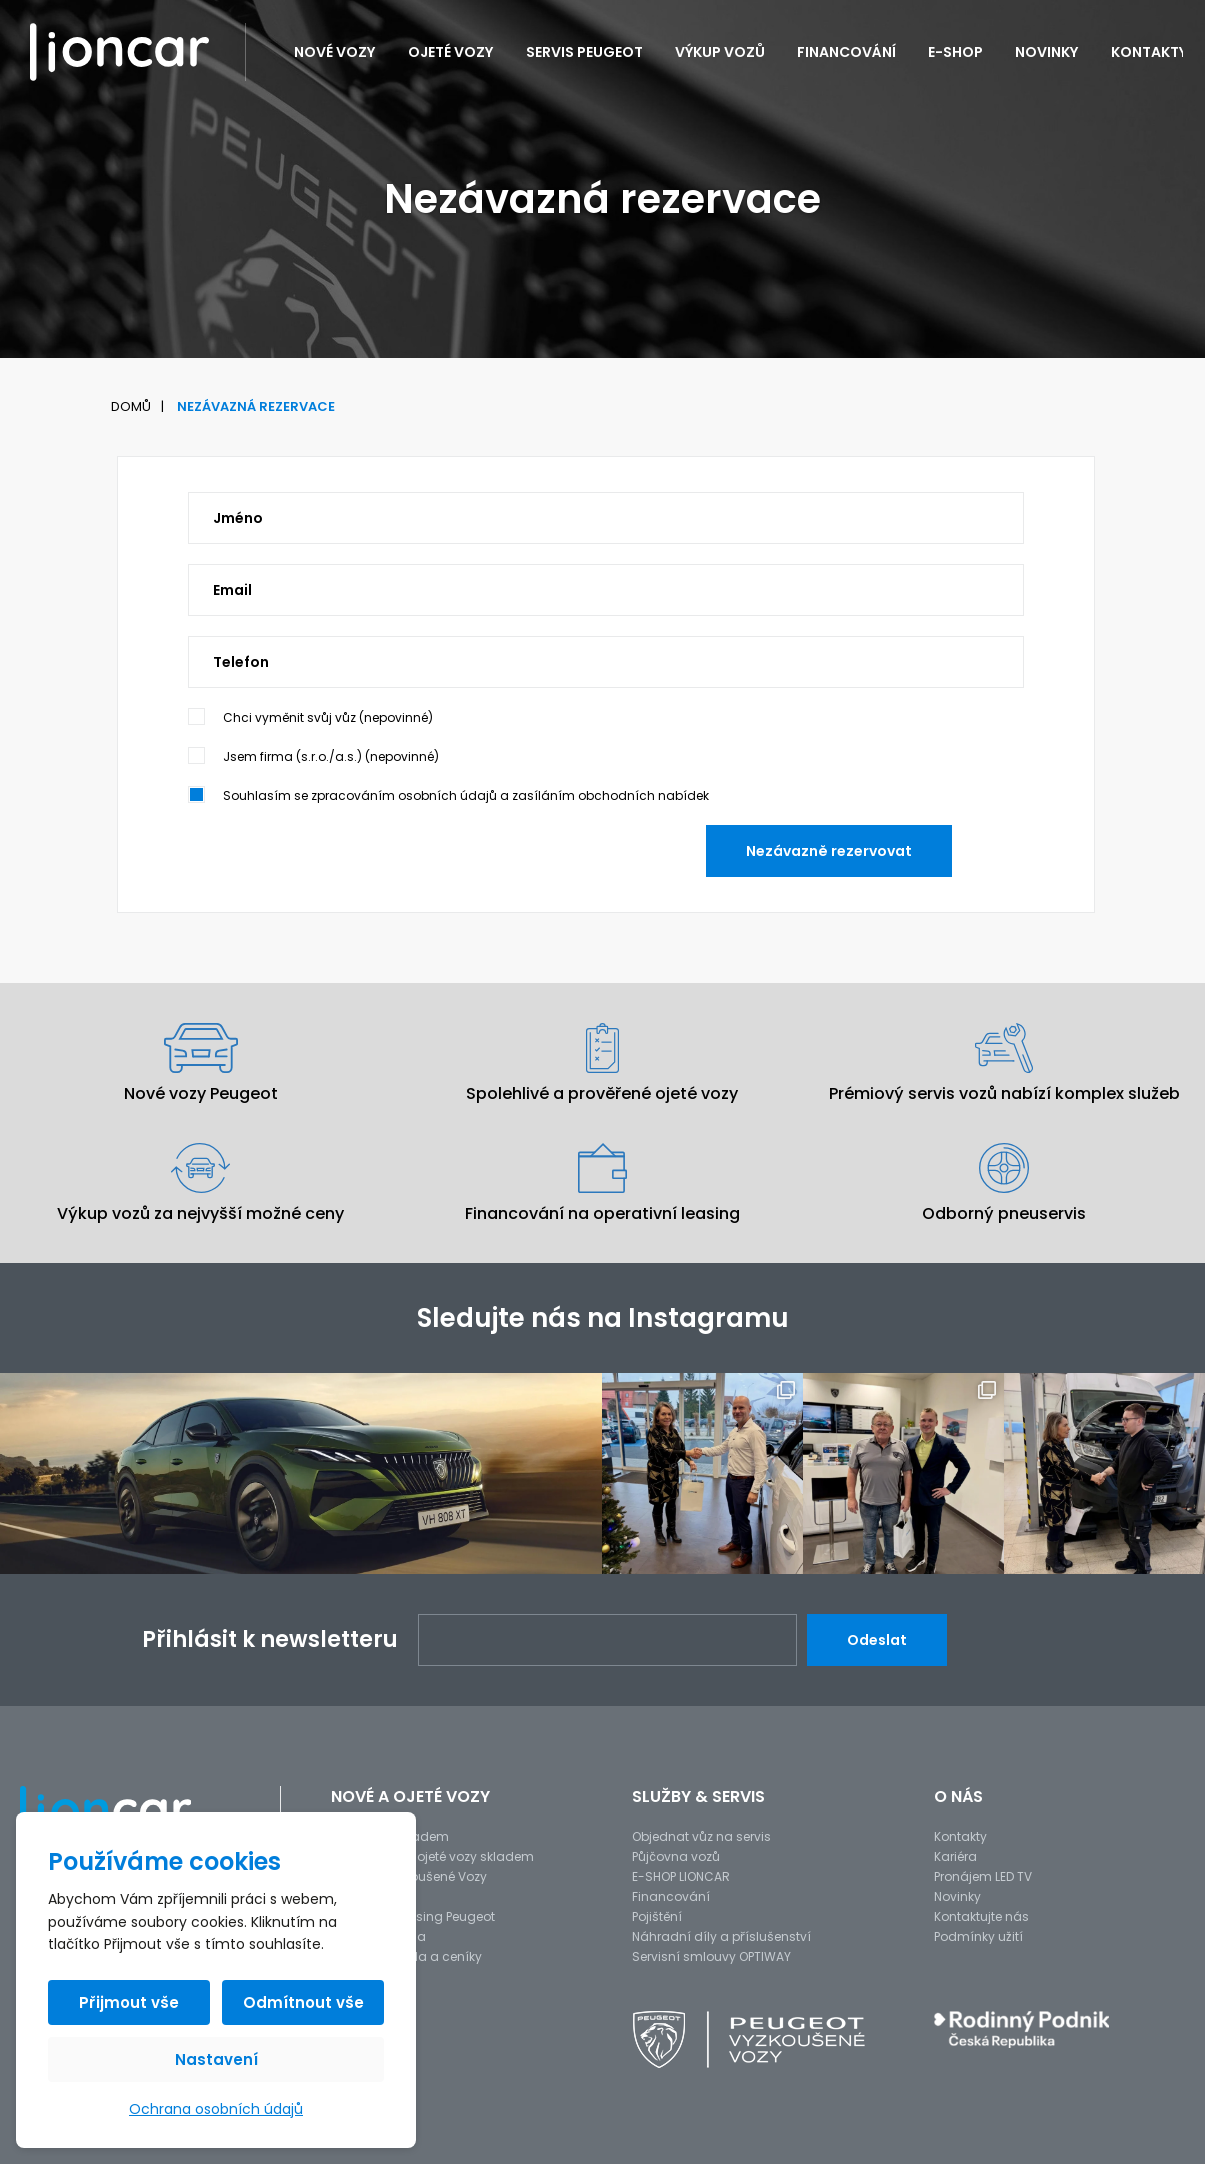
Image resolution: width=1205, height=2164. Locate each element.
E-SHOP (955, 52)
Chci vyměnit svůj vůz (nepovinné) (328, 717)
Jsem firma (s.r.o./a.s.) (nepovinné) (331, 756)
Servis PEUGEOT (584, 52)
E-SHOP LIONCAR (681, 1876)
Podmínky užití (978, 1936)
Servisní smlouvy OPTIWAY (711, 1956)
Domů (131, 406)
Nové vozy (335, 52)
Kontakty (1149, 52)
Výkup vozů (720, 52)
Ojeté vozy (451, 52)
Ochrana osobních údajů (216, 2109)
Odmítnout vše (303, 2002)
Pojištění (657, 1916)
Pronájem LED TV (983, 1876)
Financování (846, 52)
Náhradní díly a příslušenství (721, 1936)
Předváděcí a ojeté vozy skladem (432, 1856)
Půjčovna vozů (676, 1856)
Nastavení (216, 2059)
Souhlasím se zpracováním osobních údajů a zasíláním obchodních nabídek (466, 795)
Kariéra (955, 1856)
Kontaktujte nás (981, 1916)
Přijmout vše (129, 2002)
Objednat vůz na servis (701, 1836)
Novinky (1047, 52)
